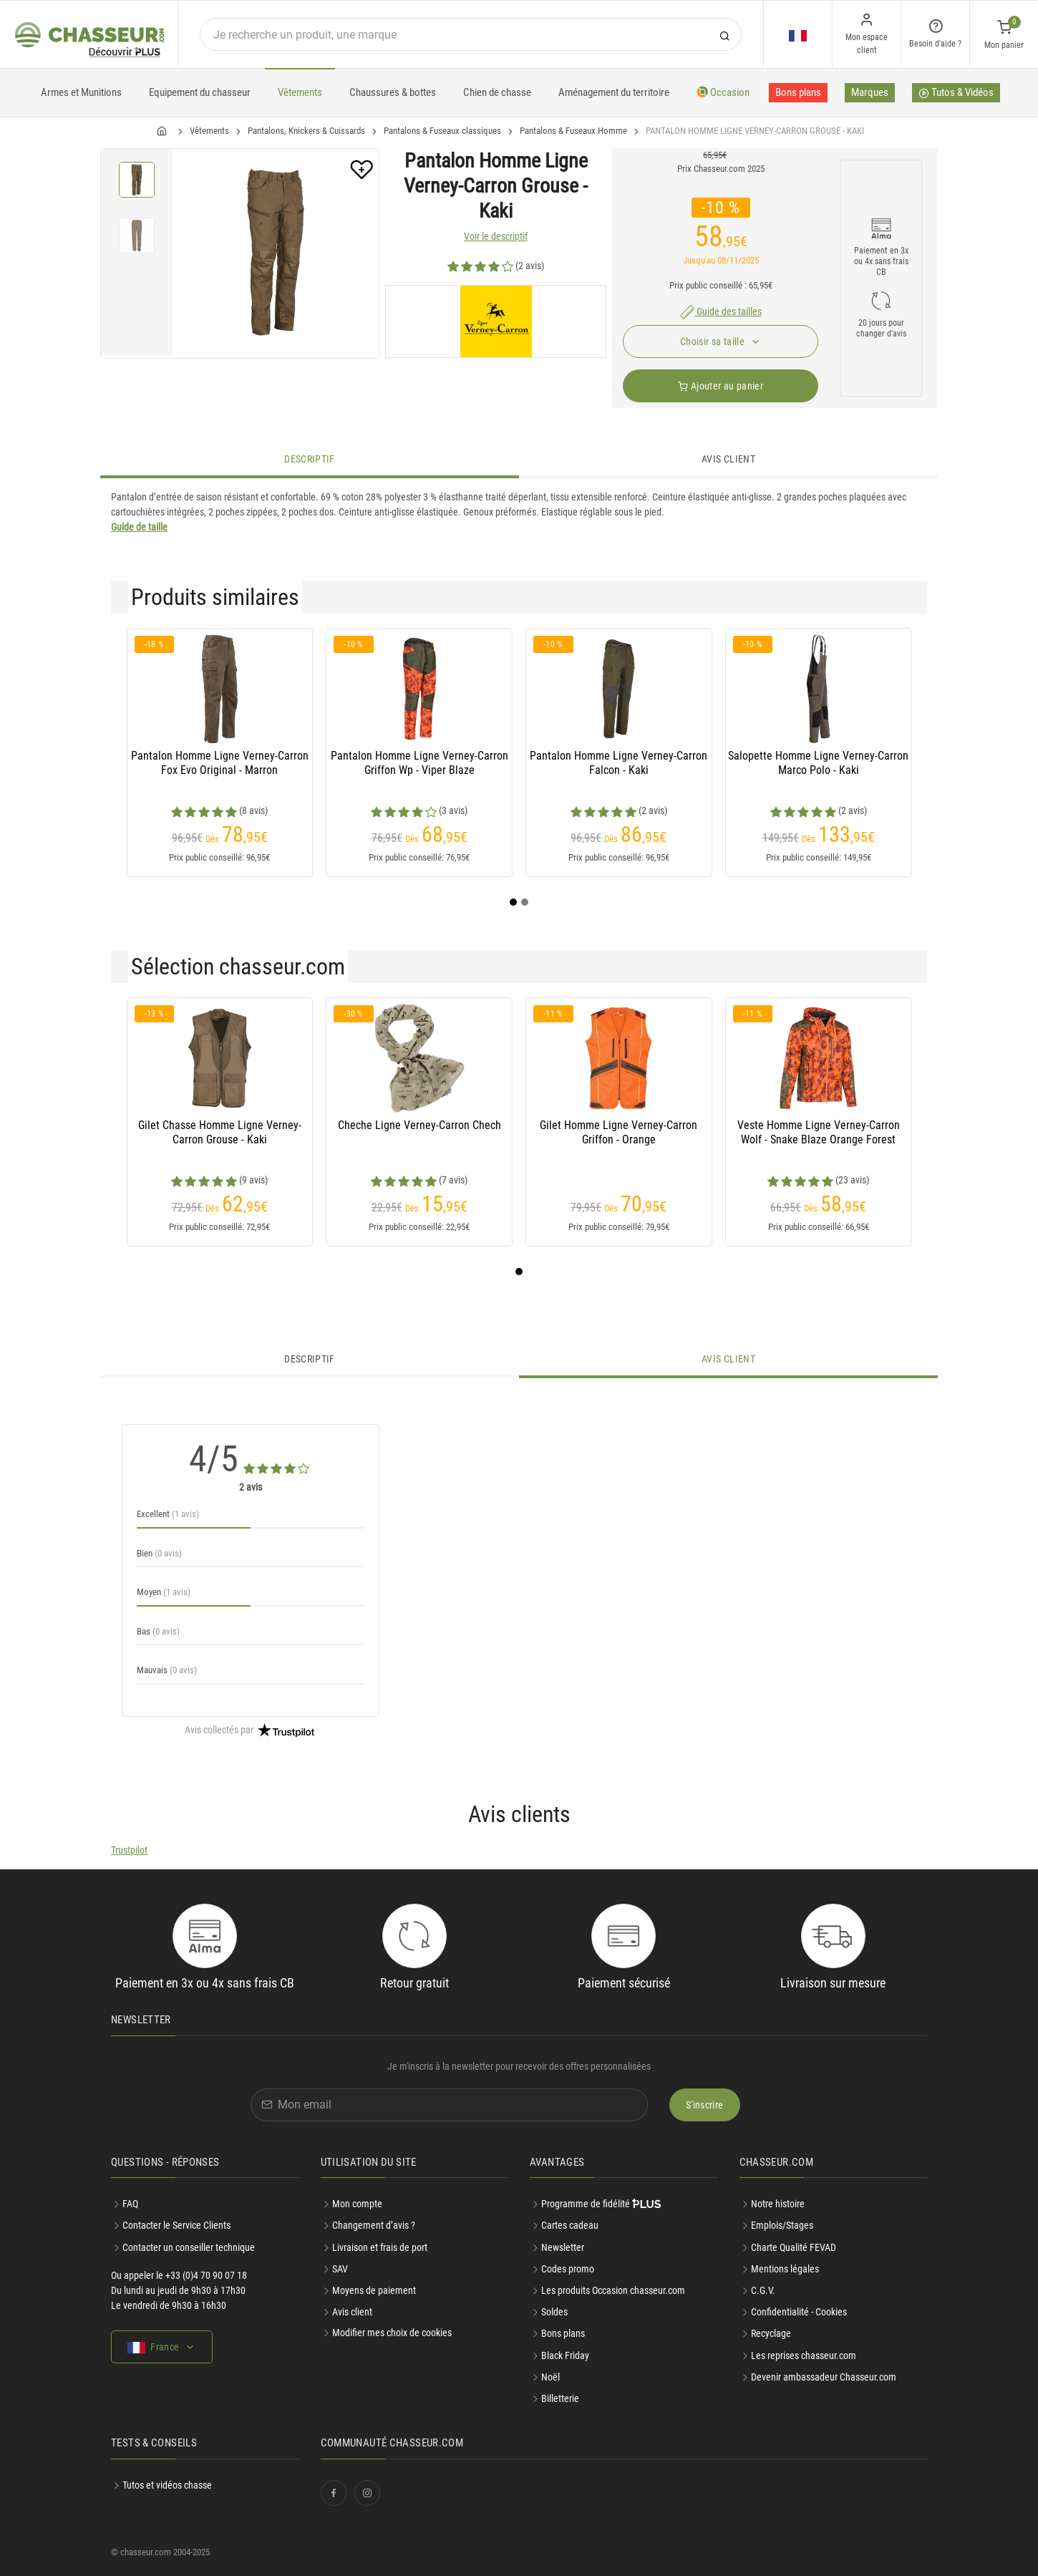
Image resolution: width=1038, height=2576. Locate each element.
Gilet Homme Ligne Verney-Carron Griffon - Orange (618, 1132)
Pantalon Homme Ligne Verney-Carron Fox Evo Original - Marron (220, 763)
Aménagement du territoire (613, 92)
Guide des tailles (721, 311)
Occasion (723, 92)
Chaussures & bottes (392, 92)
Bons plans (798, 92)
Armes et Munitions (81, 92)
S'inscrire (705, 2105)
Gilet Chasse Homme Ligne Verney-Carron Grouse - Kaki (219, 1132)
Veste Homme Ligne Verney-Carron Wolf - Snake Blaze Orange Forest (818, 1132)
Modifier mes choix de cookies (392, 2332)
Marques (869, 92)
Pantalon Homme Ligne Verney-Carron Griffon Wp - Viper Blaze (419, 763)
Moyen (163, 1592)
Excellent (168, 1514)
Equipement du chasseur (200, 92)
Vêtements (300, 92)
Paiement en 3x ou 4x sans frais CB (881, 261)
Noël (550, 2377)
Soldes (554, 2312)
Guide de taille (139, 527)
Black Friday (565, 2355)
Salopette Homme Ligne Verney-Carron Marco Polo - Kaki (818, 763)
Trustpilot (129, 1850)
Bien (159, 1553)
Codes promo (567, 2269)
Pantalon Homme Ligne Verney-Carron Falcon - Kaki (618, 763)
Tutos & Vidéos (956, 94)
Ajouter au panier (720, 386)
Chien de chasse (497, 92)
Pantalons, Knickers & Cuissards (306, 130)
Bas (158, 1631)
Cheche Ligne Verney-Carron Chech (419, 1125)
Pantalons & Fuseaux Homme (573, 130)
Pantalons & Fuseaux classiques (442, 130)
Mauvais (167, 1670)
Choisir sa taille (713, 341)
